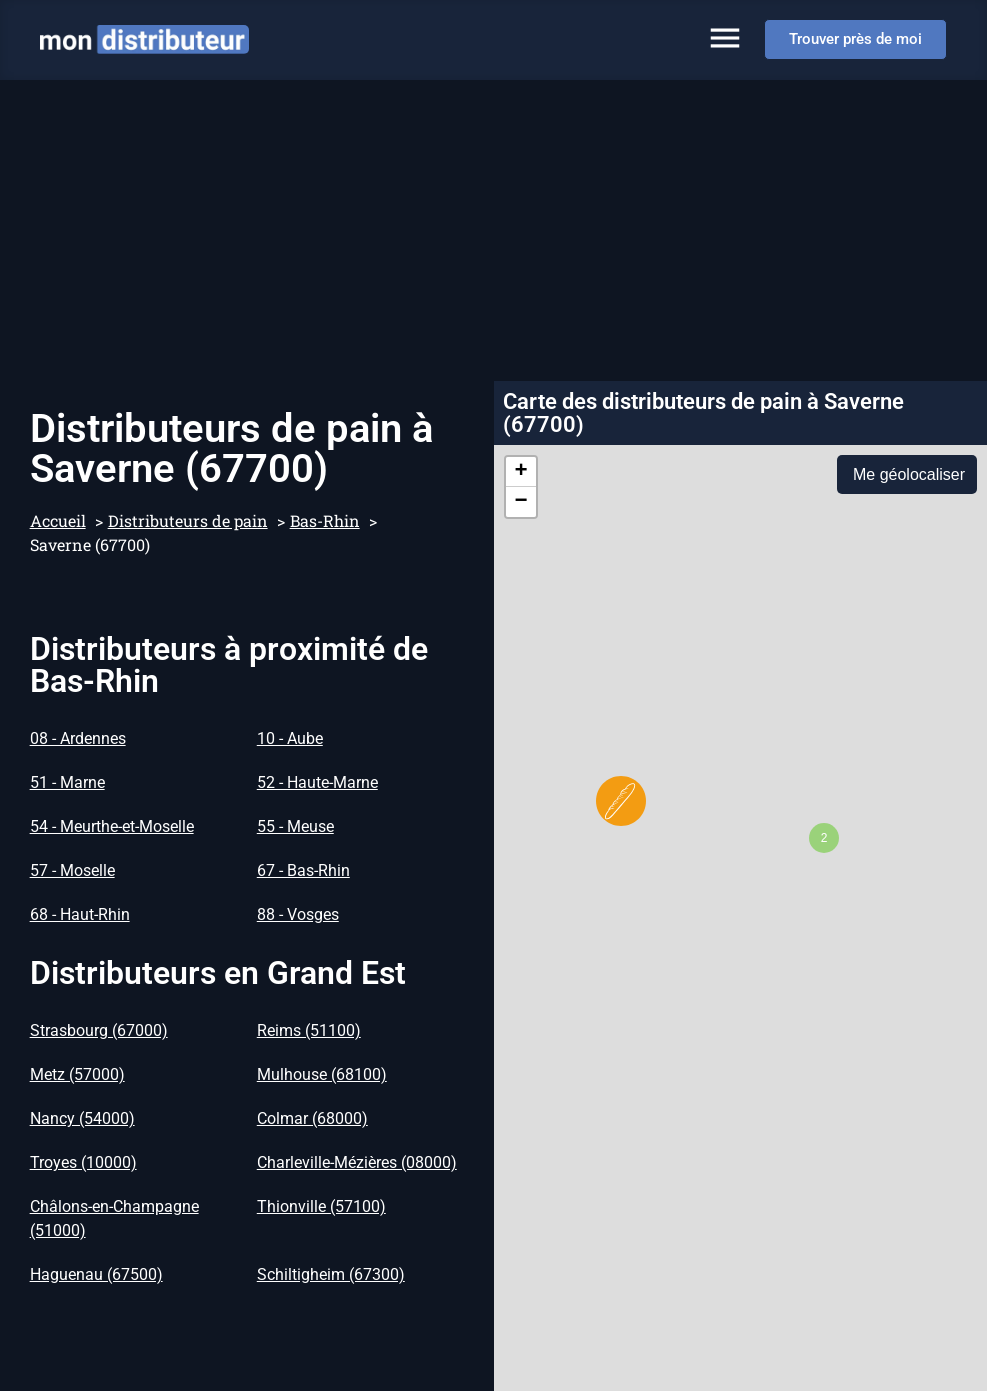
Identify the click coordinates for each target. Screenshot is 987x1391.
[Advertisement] (493, 230)
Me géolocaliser (909, 474)
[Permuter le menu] (725, 38)
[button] (621, 801)
